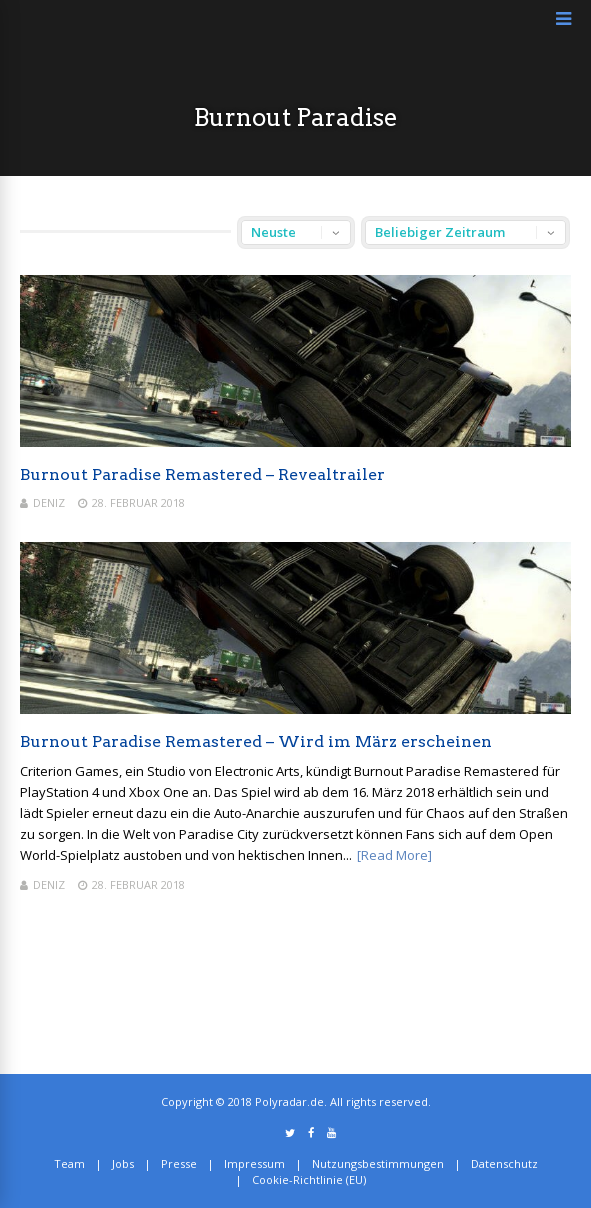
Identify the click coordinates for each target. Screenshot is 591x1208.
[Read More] (394, 855)
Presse (179, 1163)
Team (69, 1163)
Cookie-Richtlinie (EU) (309, 1179)
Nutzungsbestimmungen (378, 1163)
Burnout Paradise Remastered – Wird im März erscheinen (256, 741)
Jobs (123, 1163)
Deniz (49, 502)
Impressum (254, 1163)
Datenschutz (504, 1163)
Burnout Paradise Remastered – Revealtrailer (202, 474)
